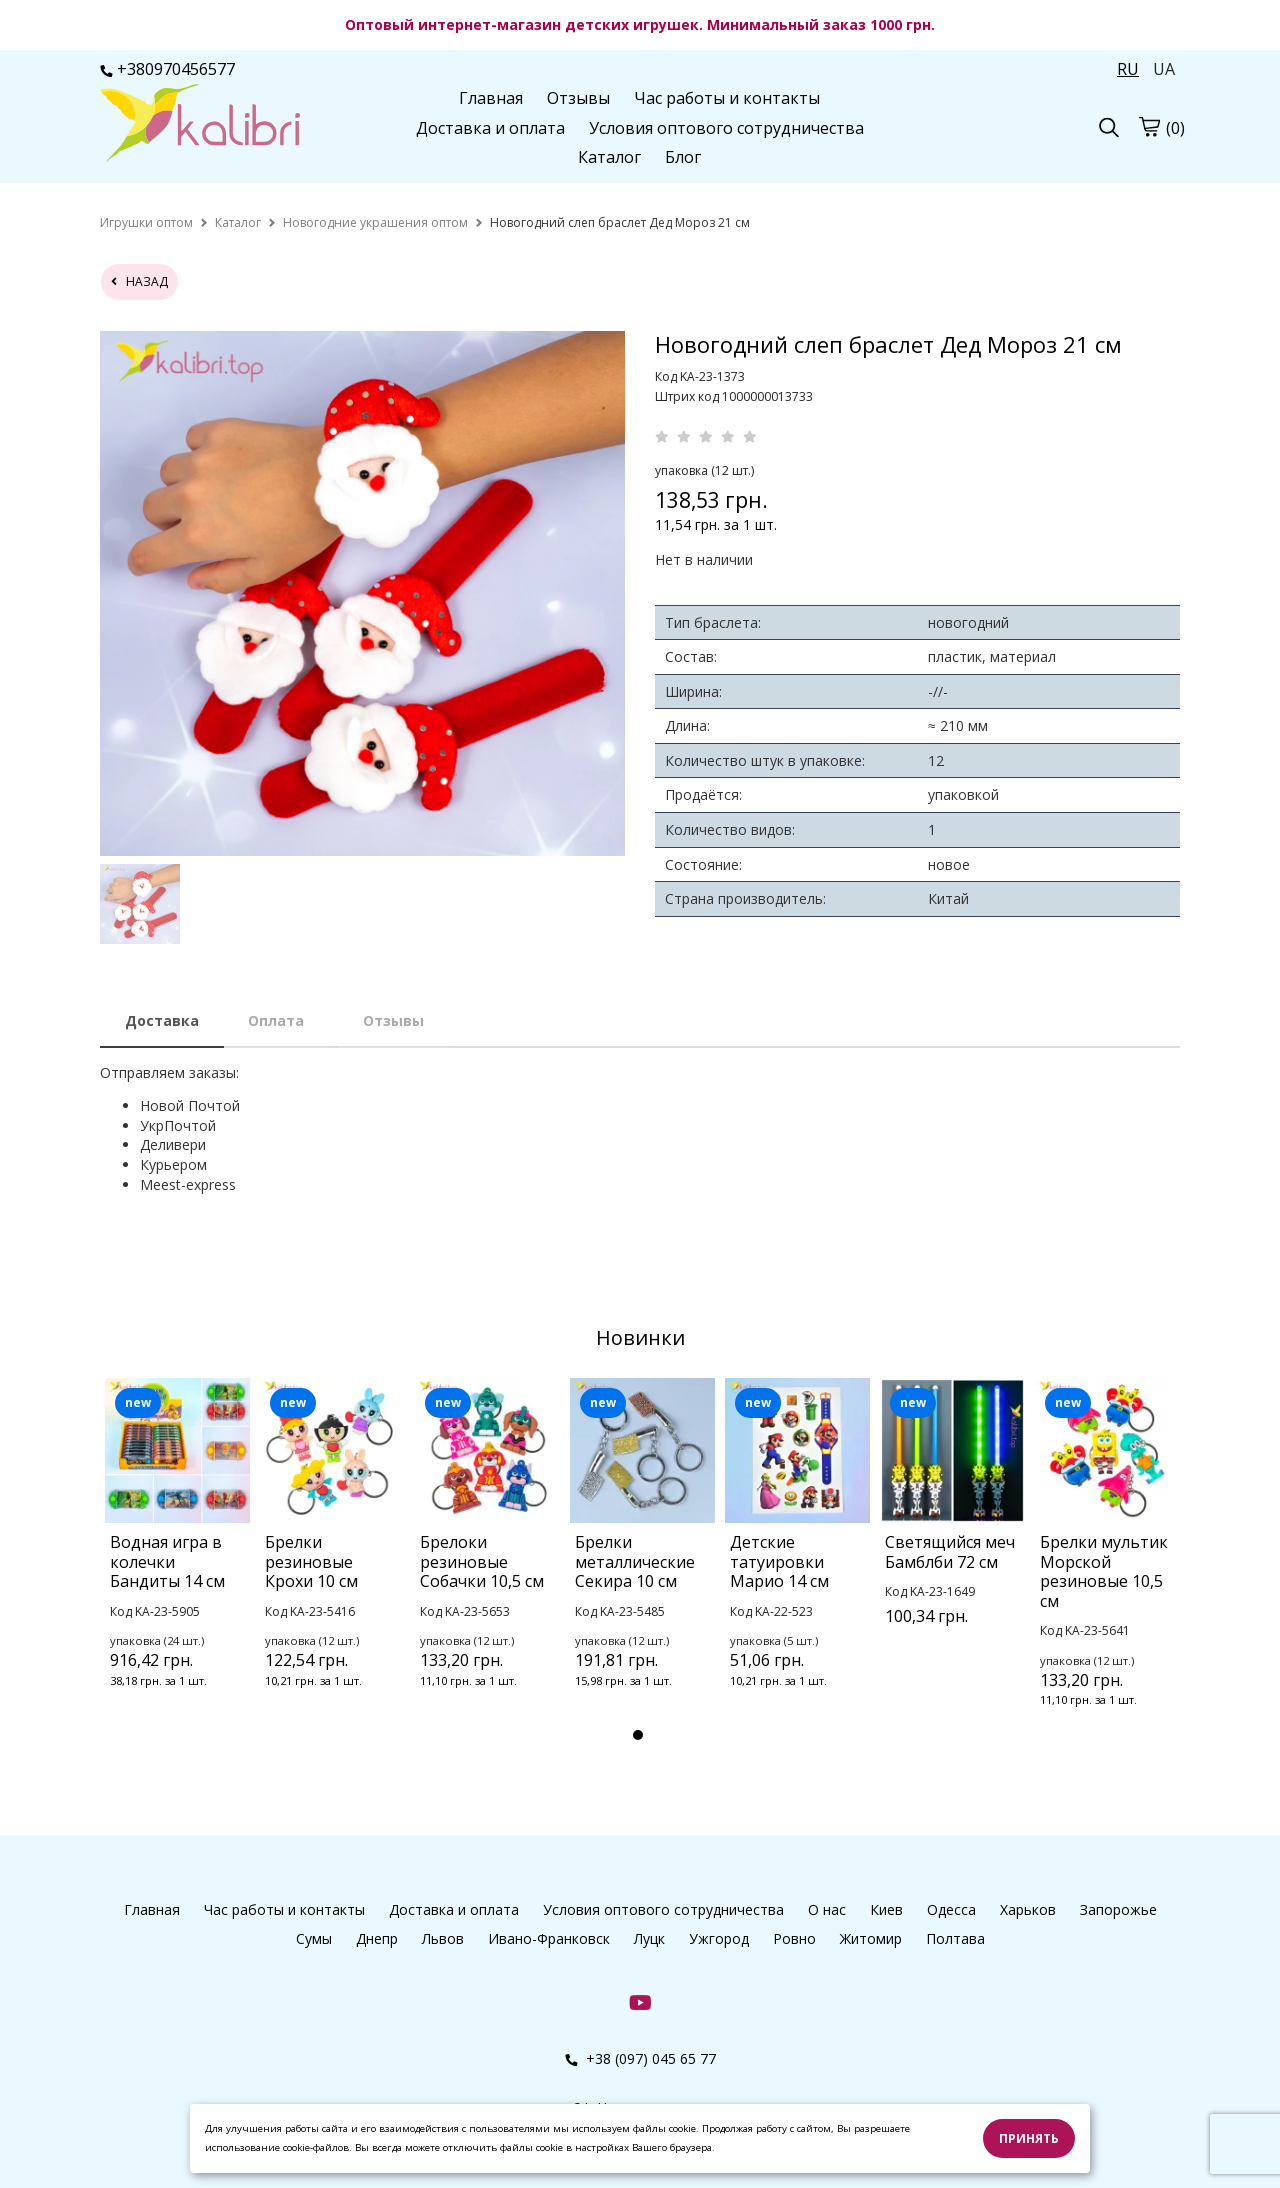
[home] (146, 222)
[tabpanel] (177, 1559)
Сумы (314, 1938)
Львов (443, 1938)
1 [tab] (638, 1735)
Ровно (794, 1938)
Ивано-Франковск (549, 1938)
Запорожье (1118, 1909)
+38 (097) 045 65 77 (640, 2058)
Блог (683, 157)
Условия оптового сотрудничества (726, 128)
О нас (827, 1909)
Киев (886, 1909)
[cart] (1149, 126)
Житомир (871, 1938)
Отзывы (578, 98)
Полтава (955, 1938)
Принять (1029, 2138)
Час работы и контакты (727, 98)
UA (1164, 69)
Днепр (377, 1938)
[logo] (200, 125)
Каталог (609, 157)
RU (1128, 69)
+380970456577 (167, 69)
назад (139, 281)
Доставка (162, 1020)
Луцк (649, 1938)
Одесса (951, 1909)
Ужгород (719, 1938)
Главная (491, 98)
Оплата (276, 1020)
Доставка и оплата (490, 128)
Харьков (1028, 1909)
